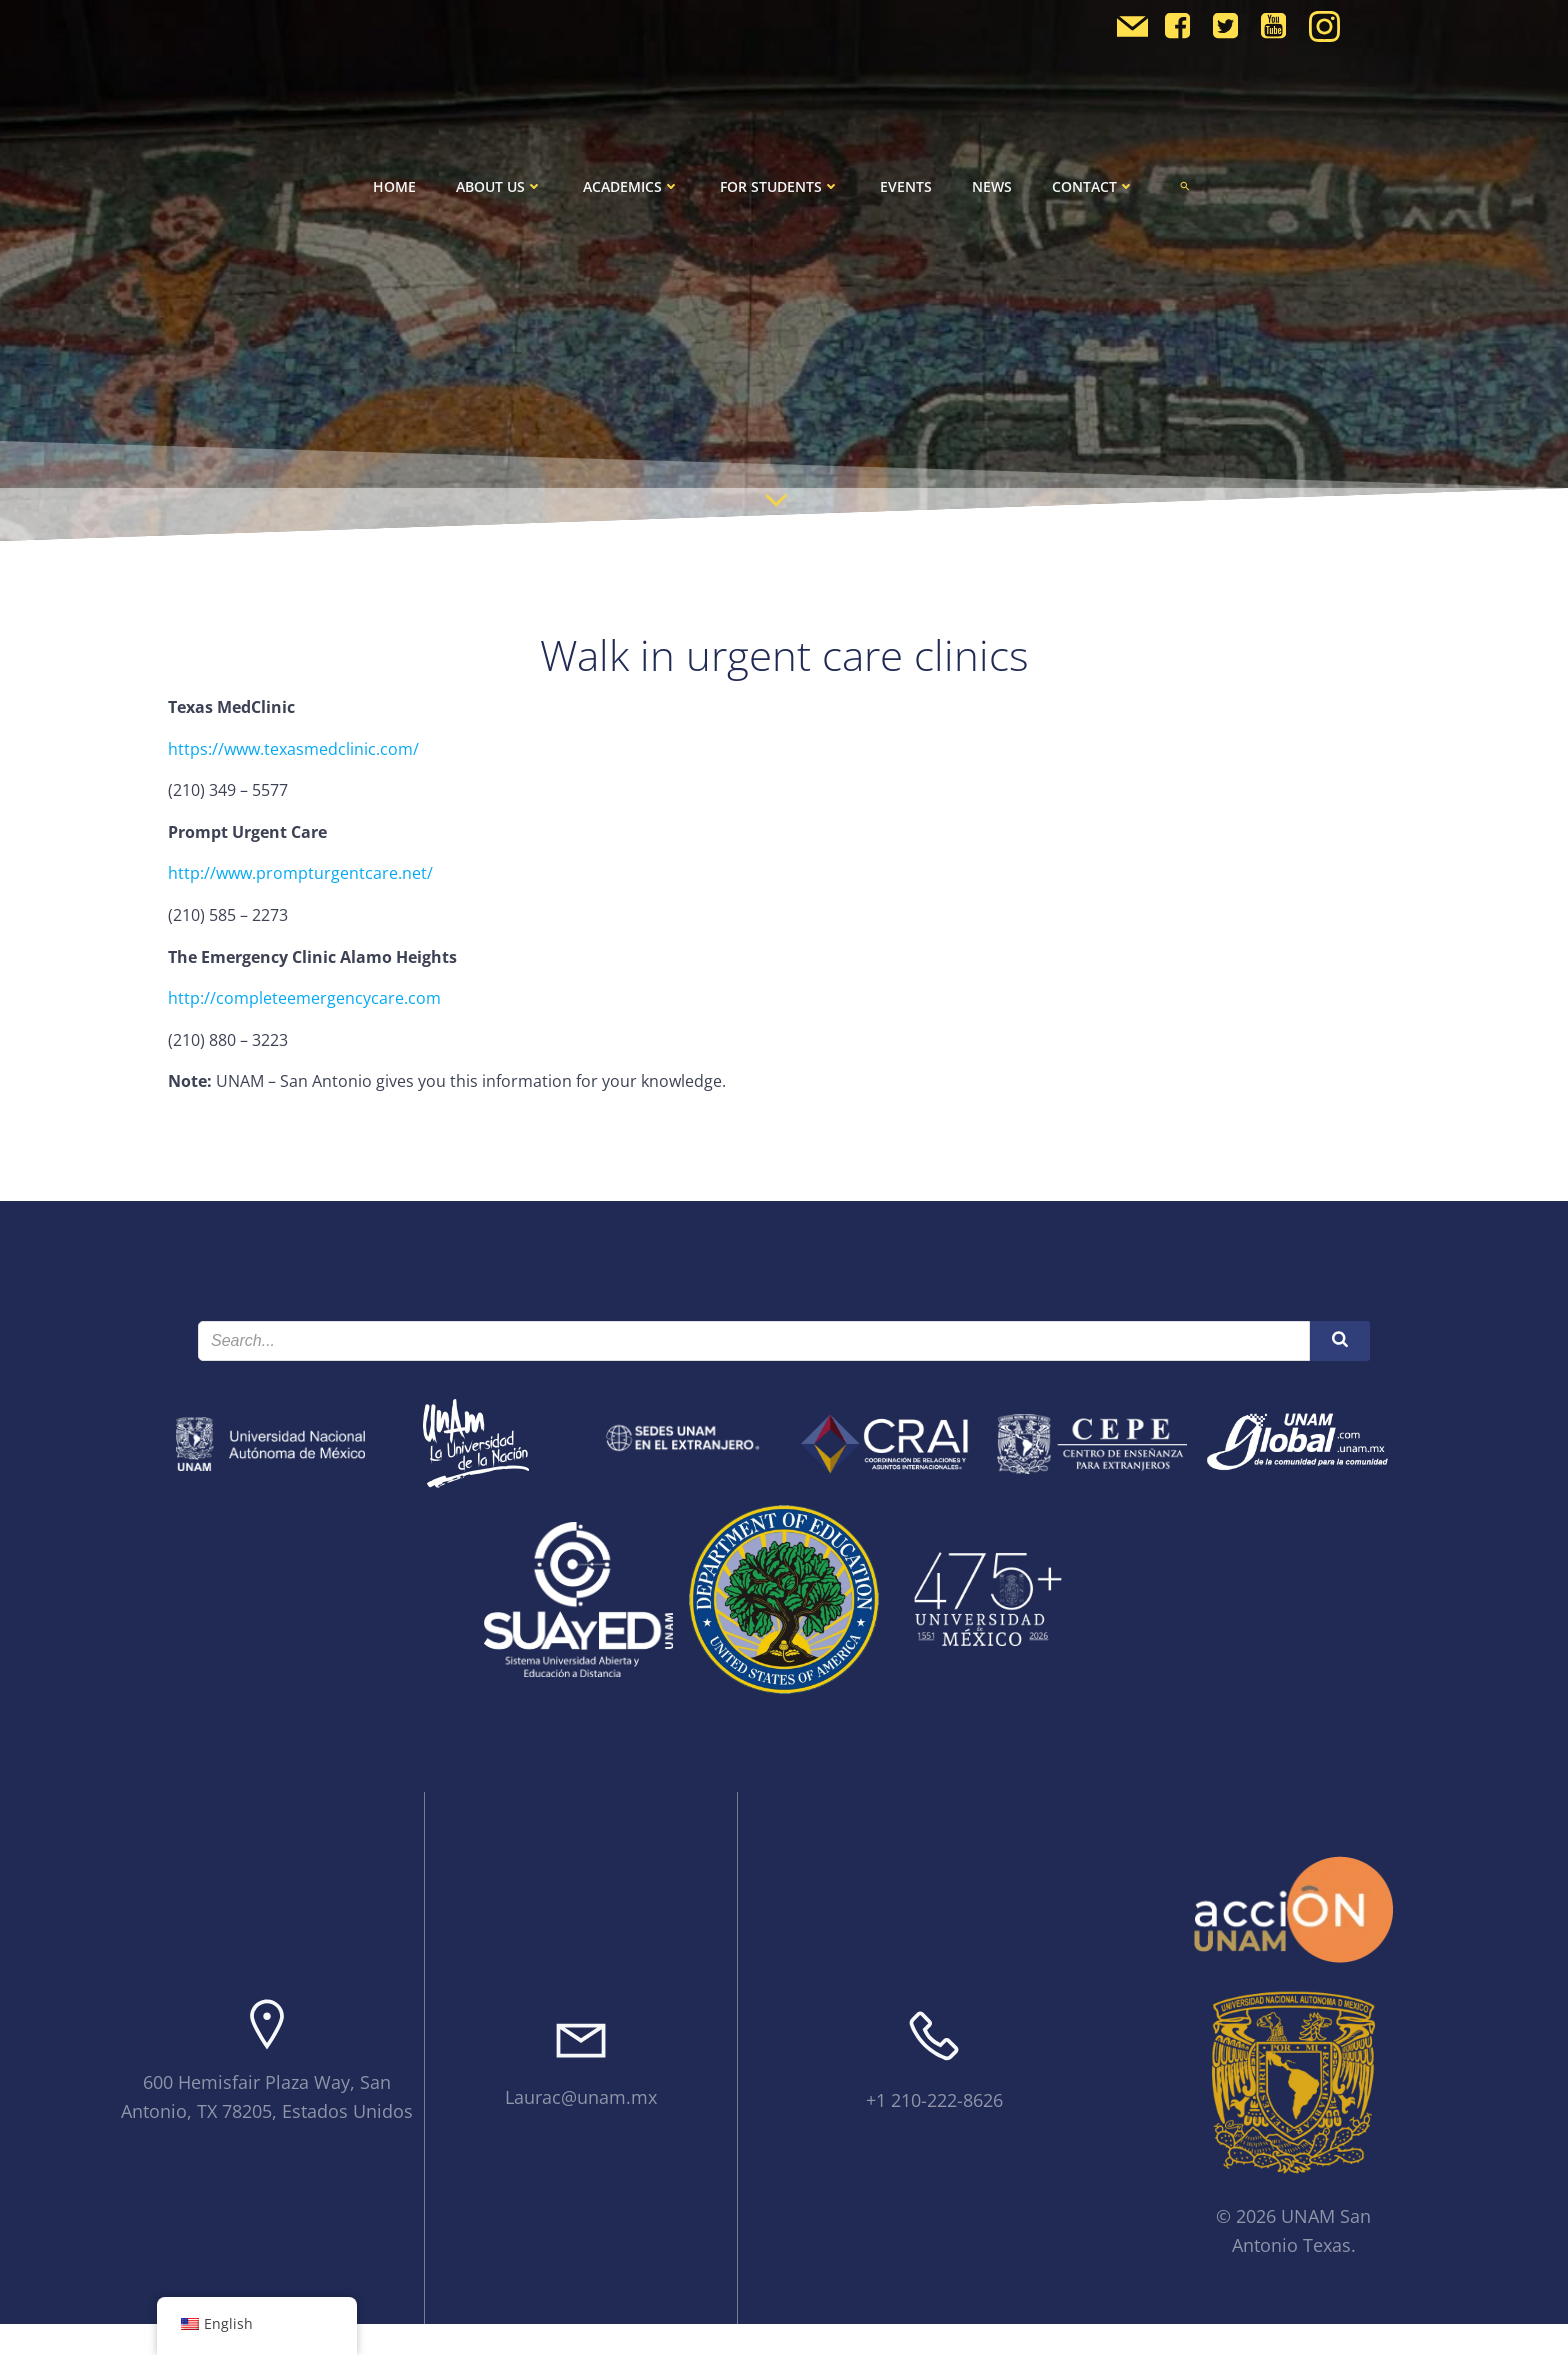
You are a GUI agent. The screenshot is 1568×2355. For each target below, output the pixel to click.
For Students (780, 186)
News (992, 186)
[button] (1185, 186)
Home (394, 186)
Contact (1093, 186)
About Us (499, 186)
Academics (631, 186)
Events (906, 186)
